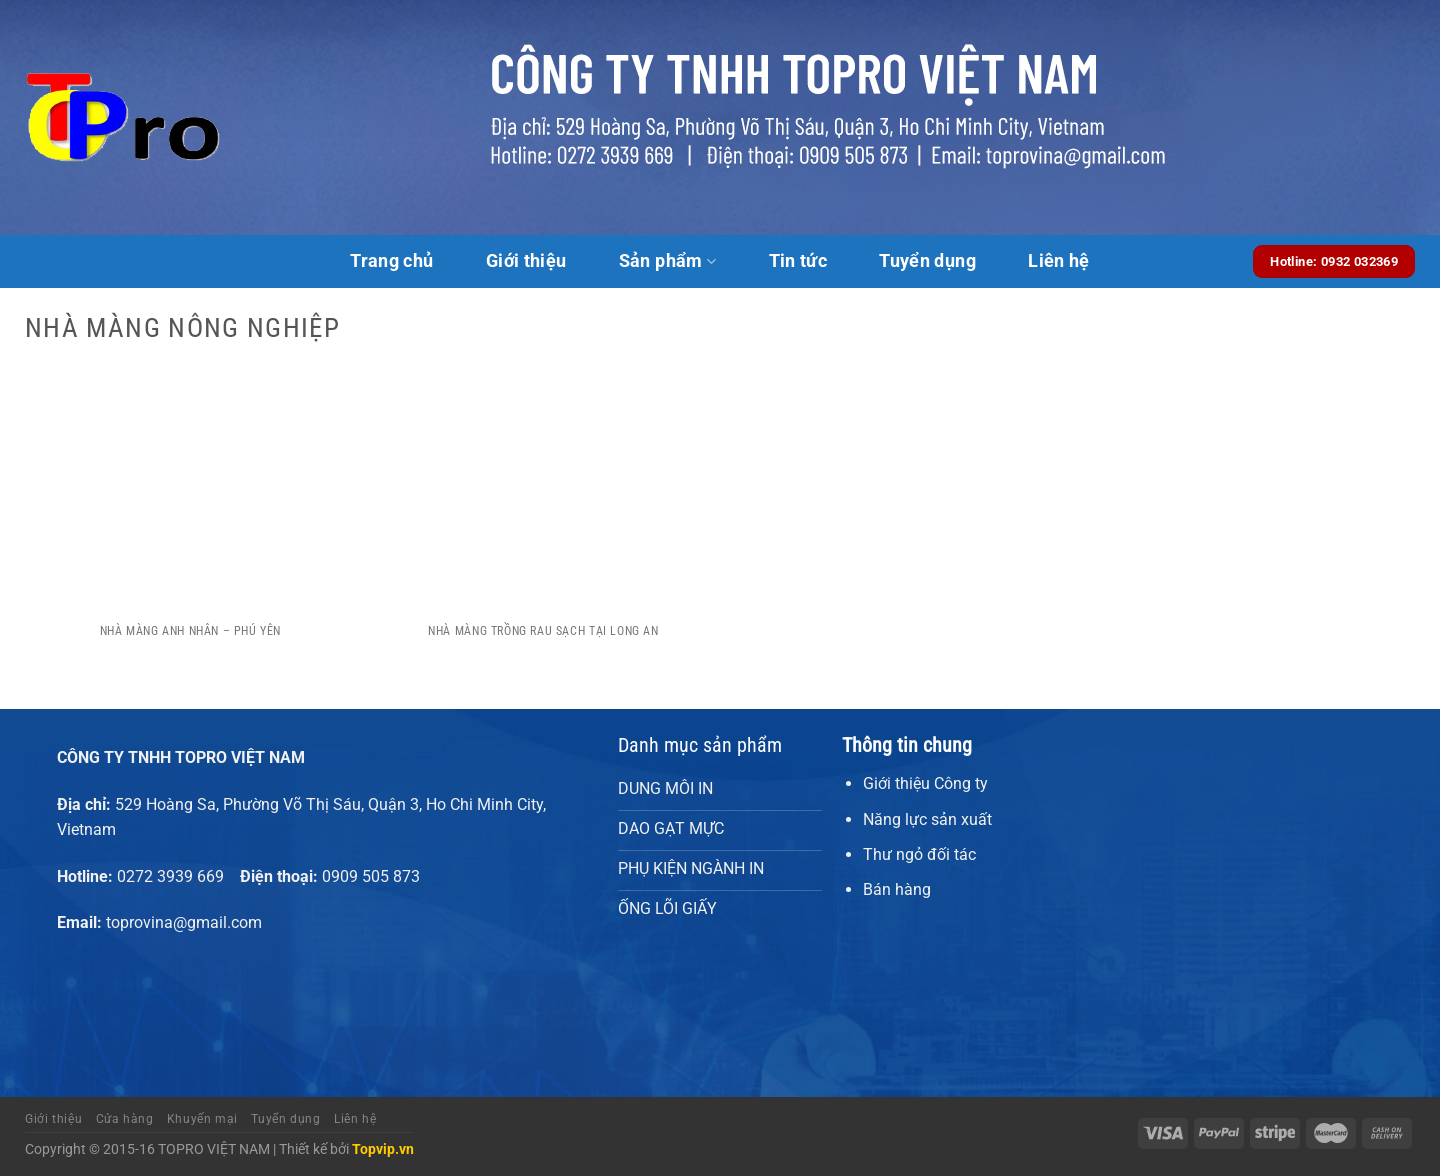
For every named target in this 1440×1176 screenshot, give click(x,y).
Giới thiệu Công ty (925, 783)
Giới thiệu (526, 261)
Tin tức (798, 261)
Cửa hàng (125, 1119)
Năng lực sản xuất (927, 819)
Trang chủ (391, 261)
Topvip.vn (383, 1149)
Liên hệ (1058, 261)
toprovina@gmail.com (184, 922)
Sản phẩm (667, 261)
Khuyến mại (202, 1119)
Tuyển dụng (927, 261)
